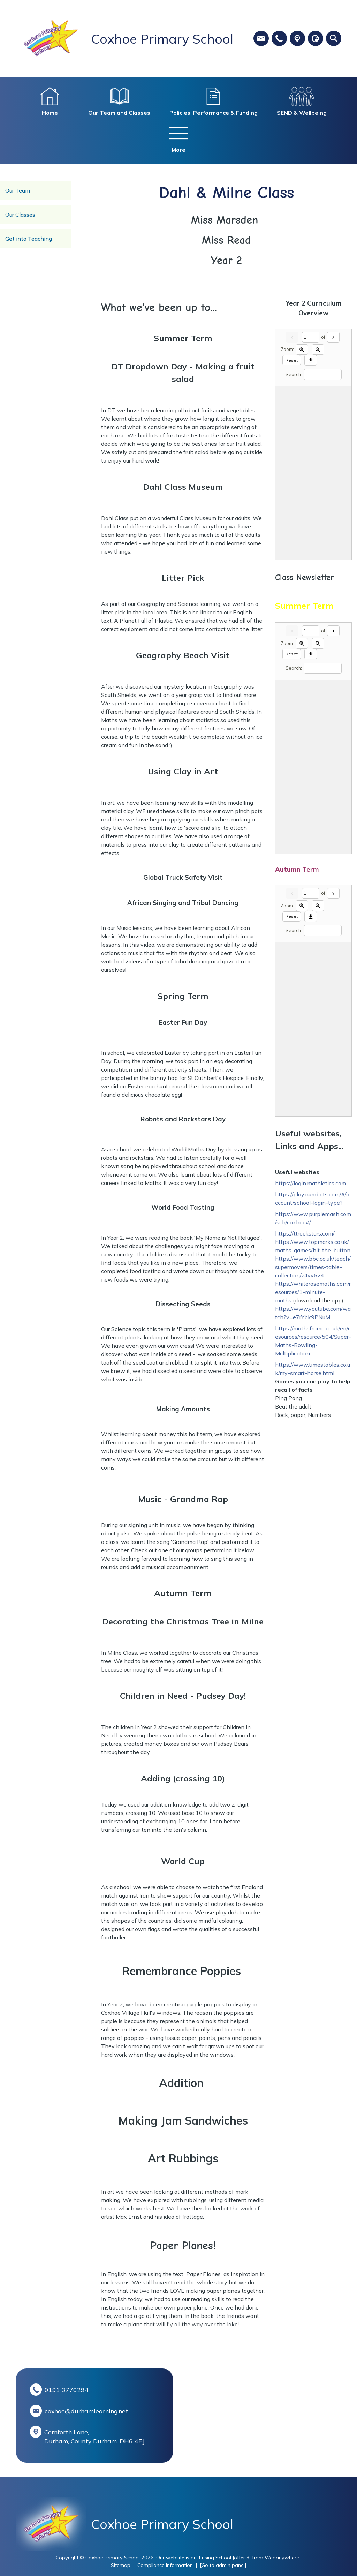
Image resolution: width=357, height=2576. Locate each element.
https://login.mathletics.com (310, 1183)
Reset (292, 360)
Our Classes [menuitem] (20, 214)
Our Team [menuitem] (17, 190)
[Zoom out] (318, 349)
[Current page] (310, 337)
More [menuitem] (178, 149)
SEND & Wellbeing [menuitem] (302, 112)
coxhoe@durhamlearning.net (86, 2411)
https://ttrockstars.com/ (305, 1233)
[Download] (310, 360)
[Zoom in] (302, 349)
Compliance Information (165, 2565)
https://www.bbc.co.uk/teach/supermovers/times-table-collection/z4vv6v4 (313, 1267)
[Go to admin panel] (223, 2565)
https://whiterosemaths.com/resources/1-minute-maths (313, 1292)
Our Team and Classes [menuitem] (119, 112)
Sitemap (120, 2565)
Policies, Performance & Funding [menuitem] (213, 112)
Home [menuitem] (50, 112)
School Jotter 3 (232, 2557)
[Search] (323, 374)
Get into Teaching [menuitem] (28, 238)
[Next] (333, 337)
